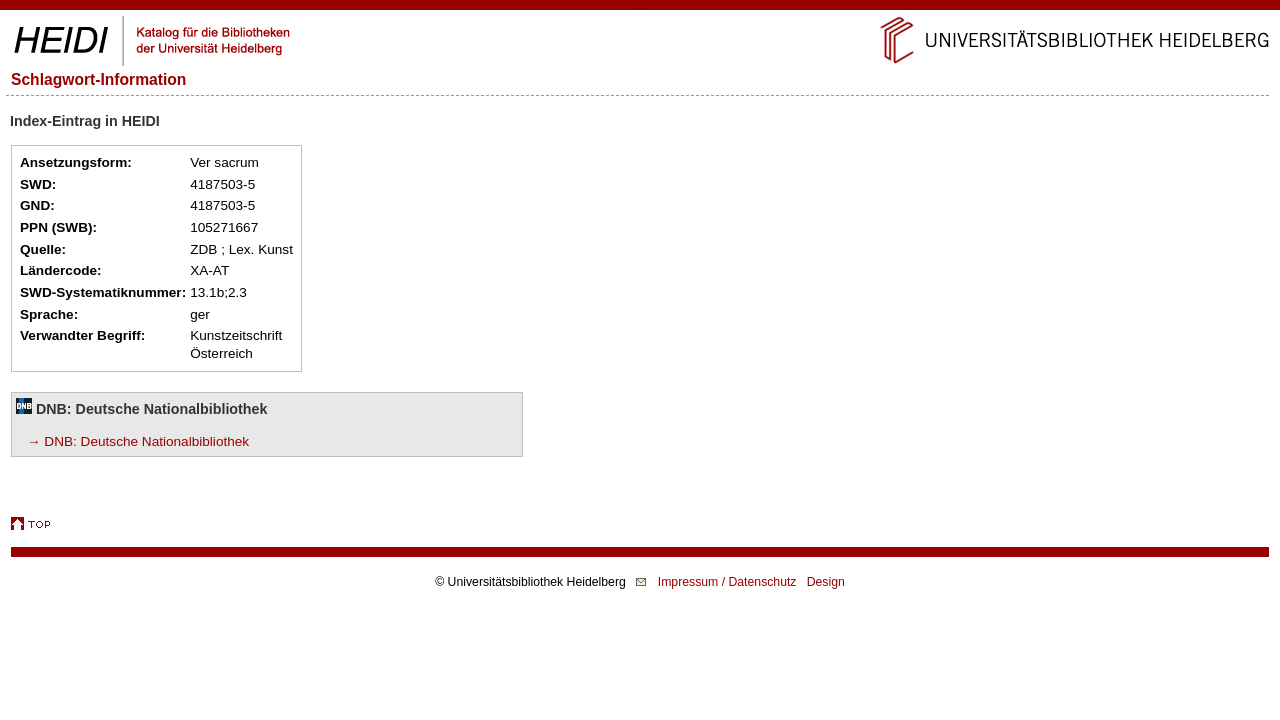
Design (826, 582)
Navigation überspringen (640, 8)
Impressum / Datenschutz (727, 582)
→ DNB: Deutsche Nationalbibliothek (138, 441)
